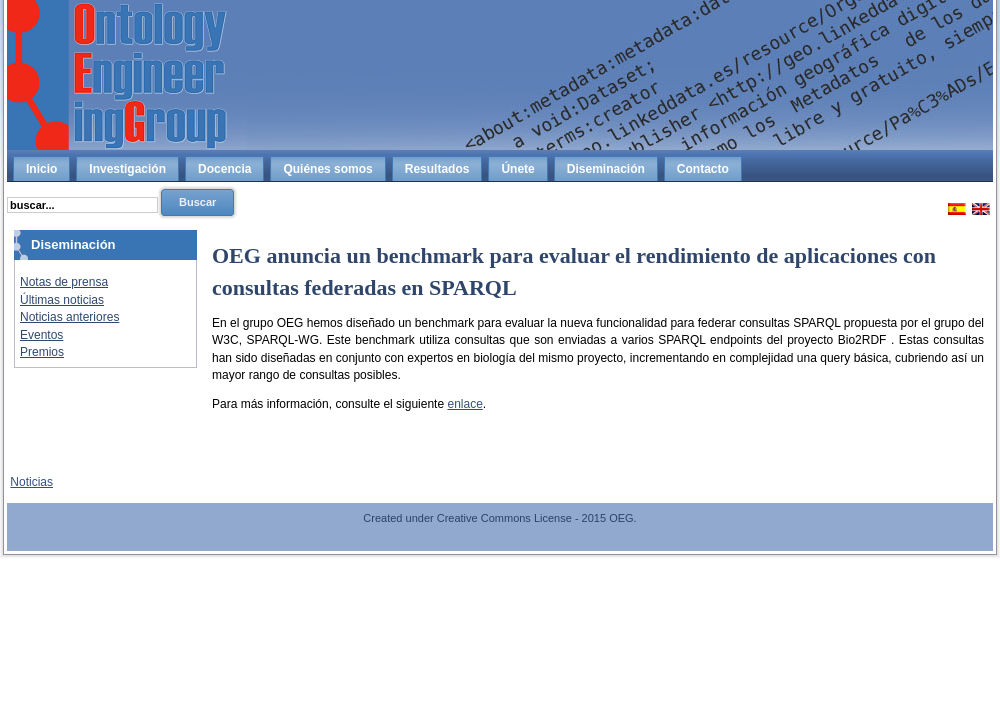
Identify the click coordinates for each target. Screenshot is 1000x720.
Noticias (31, 482)
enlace (464, 404)
